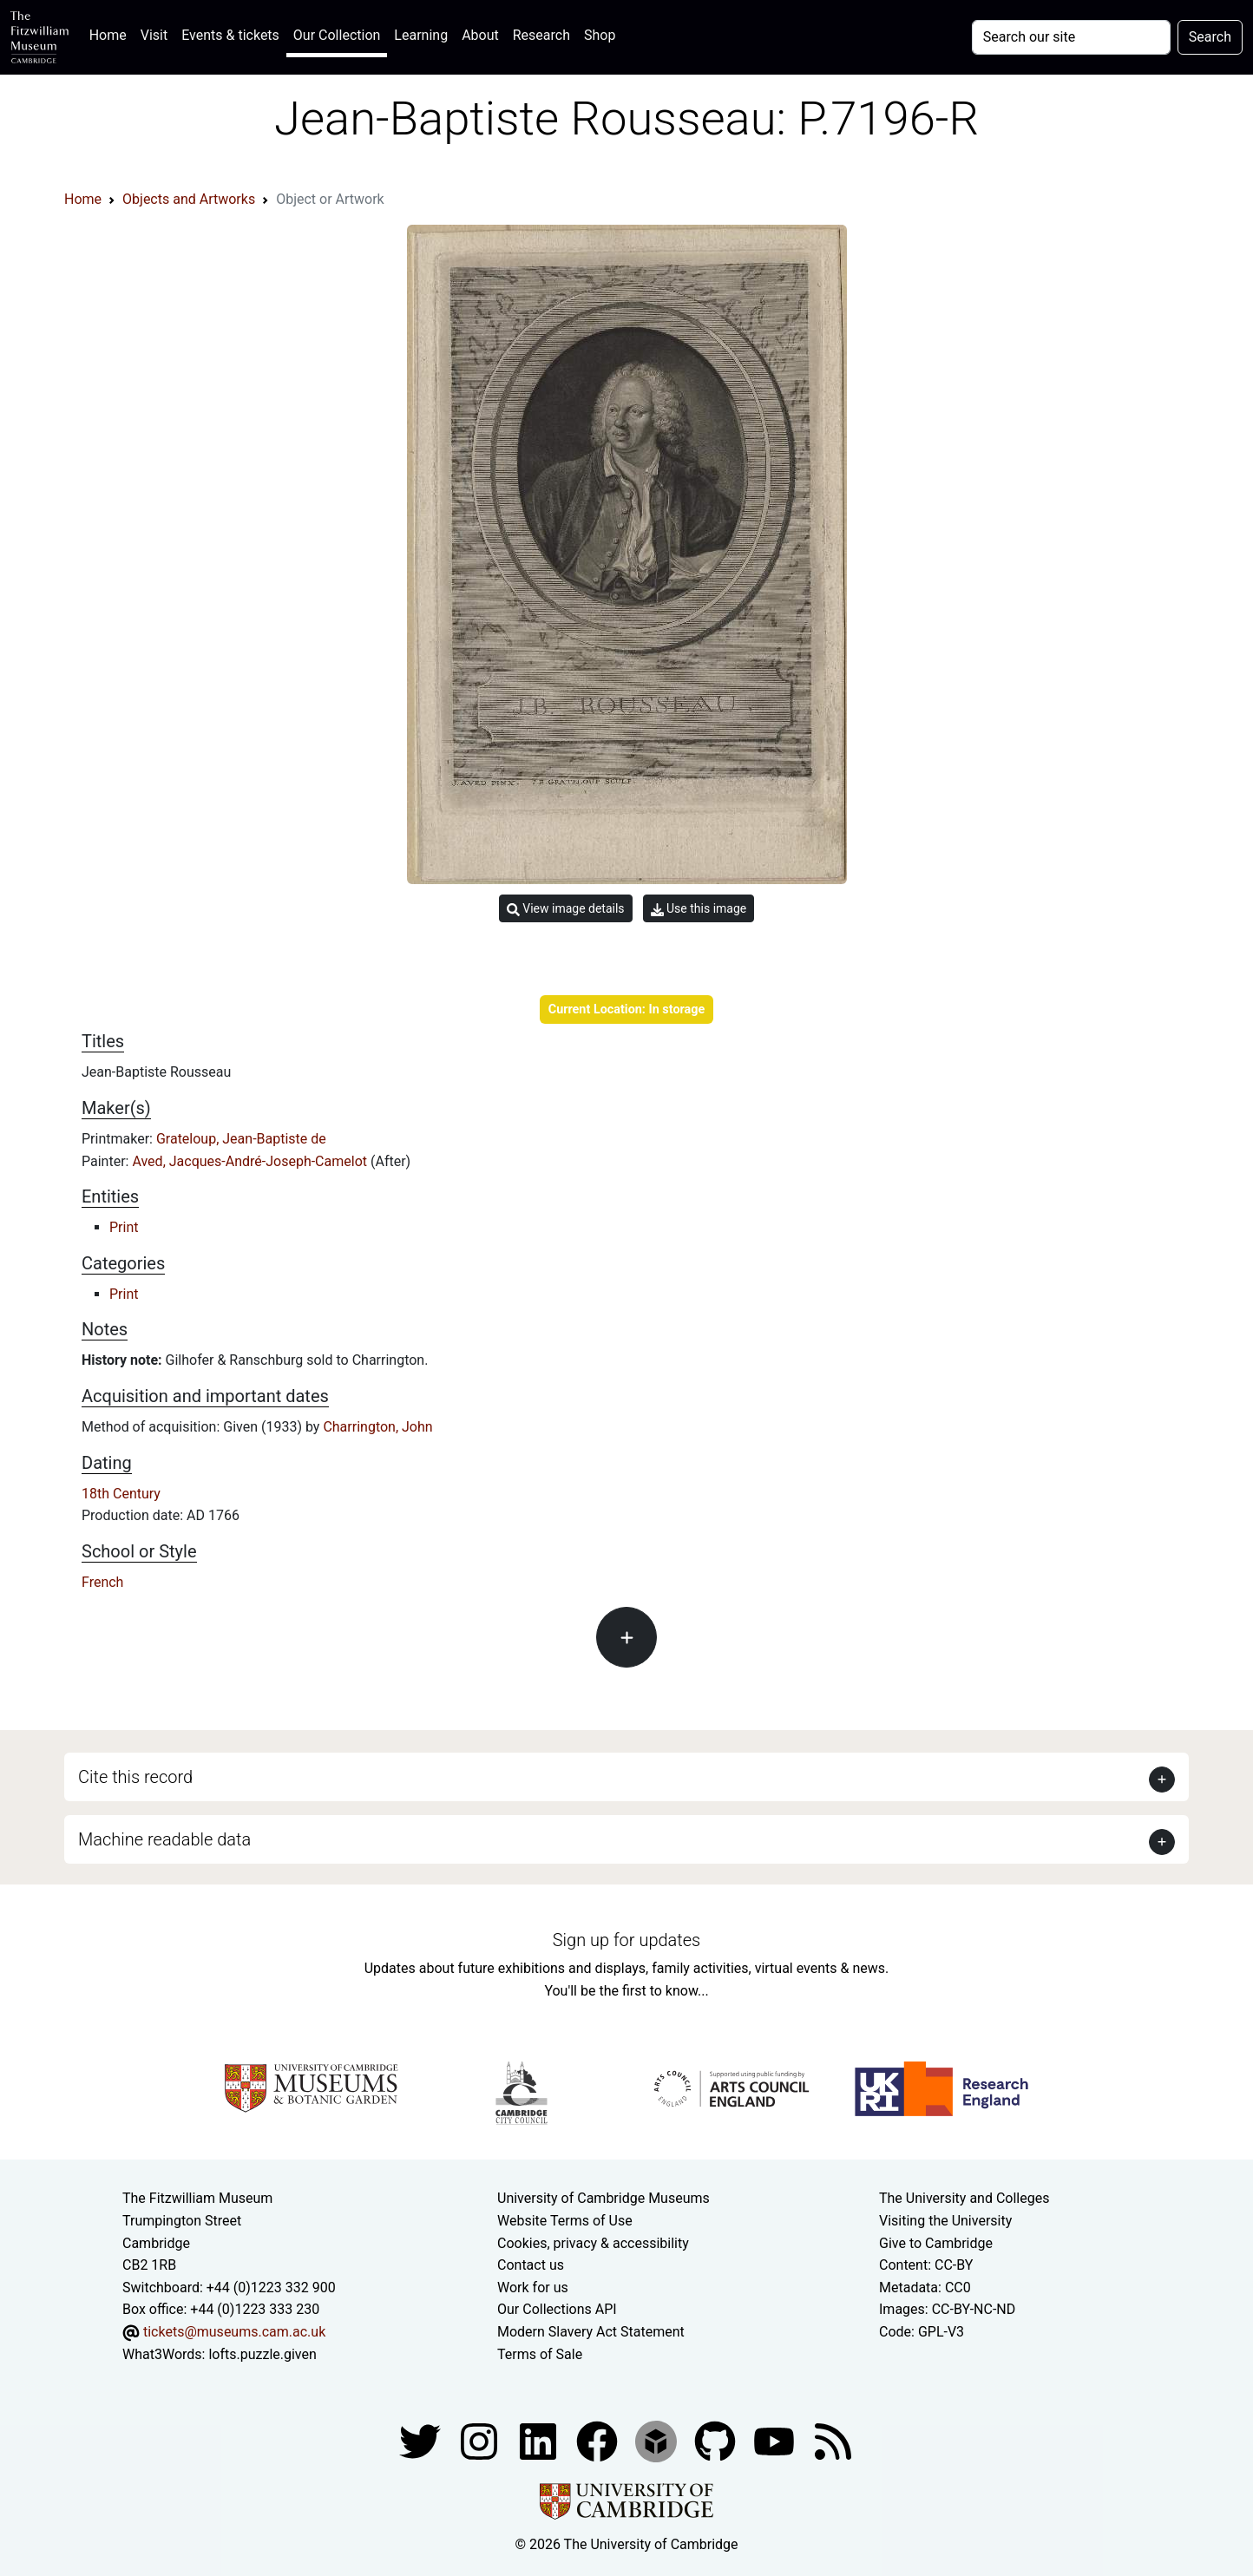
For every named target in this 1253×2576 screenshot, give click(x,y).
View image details (566, 908)
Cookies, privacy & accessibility (593, 2243)
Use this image (699, 908)
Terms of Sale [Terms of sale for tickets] (539, 2354)
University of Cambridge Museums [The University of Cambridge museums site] (603, 2198)
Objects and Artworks (188, 199)
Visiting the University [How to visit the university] (945, 2220)
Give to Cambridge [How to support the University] (936, 2243)
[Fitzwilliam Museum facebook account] (539, 2440)
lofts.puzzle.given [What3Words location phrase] (262, 2354)
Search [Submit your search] (1210, 37)
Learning (421, 35)
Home (111, 33)
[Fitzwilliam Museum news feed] (833, 2440)
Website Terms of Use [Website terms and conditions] (565, 2220)
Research (541, 35)
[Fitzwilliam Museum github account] (716, 2440)
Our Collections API (557, 2309)
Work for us (532, 2287)
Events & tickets (230, 35)
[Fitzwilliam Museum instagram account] (480, 2440)
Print (123, 1227)
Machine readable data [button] (164, 1839)
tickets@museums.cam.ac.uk (234, 2332)
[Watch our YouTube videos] (775, 2440)
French (102, 1582)
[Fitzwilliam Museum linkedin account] (598, 2440)
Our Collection (336, 35)
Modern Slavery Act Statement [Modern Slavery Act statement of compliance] (591, 2332)
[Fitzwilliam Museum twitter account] (421, 2440)
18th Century (121, 1493)
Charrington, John (377, 1427)
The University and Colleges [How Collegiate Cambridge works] (964, 2198)
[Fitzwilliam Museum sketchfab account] (657, 2440)
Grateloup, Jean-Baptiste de (241, 1139)
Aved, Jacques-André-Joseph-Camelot (251, 1161)
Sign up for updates (626, 1940)
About (480, 35)
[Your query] (1071, 37)
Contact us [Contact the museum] (530, 2265)
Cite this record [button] (135, 1776)
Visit (154, 35)
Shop (599, 35)
